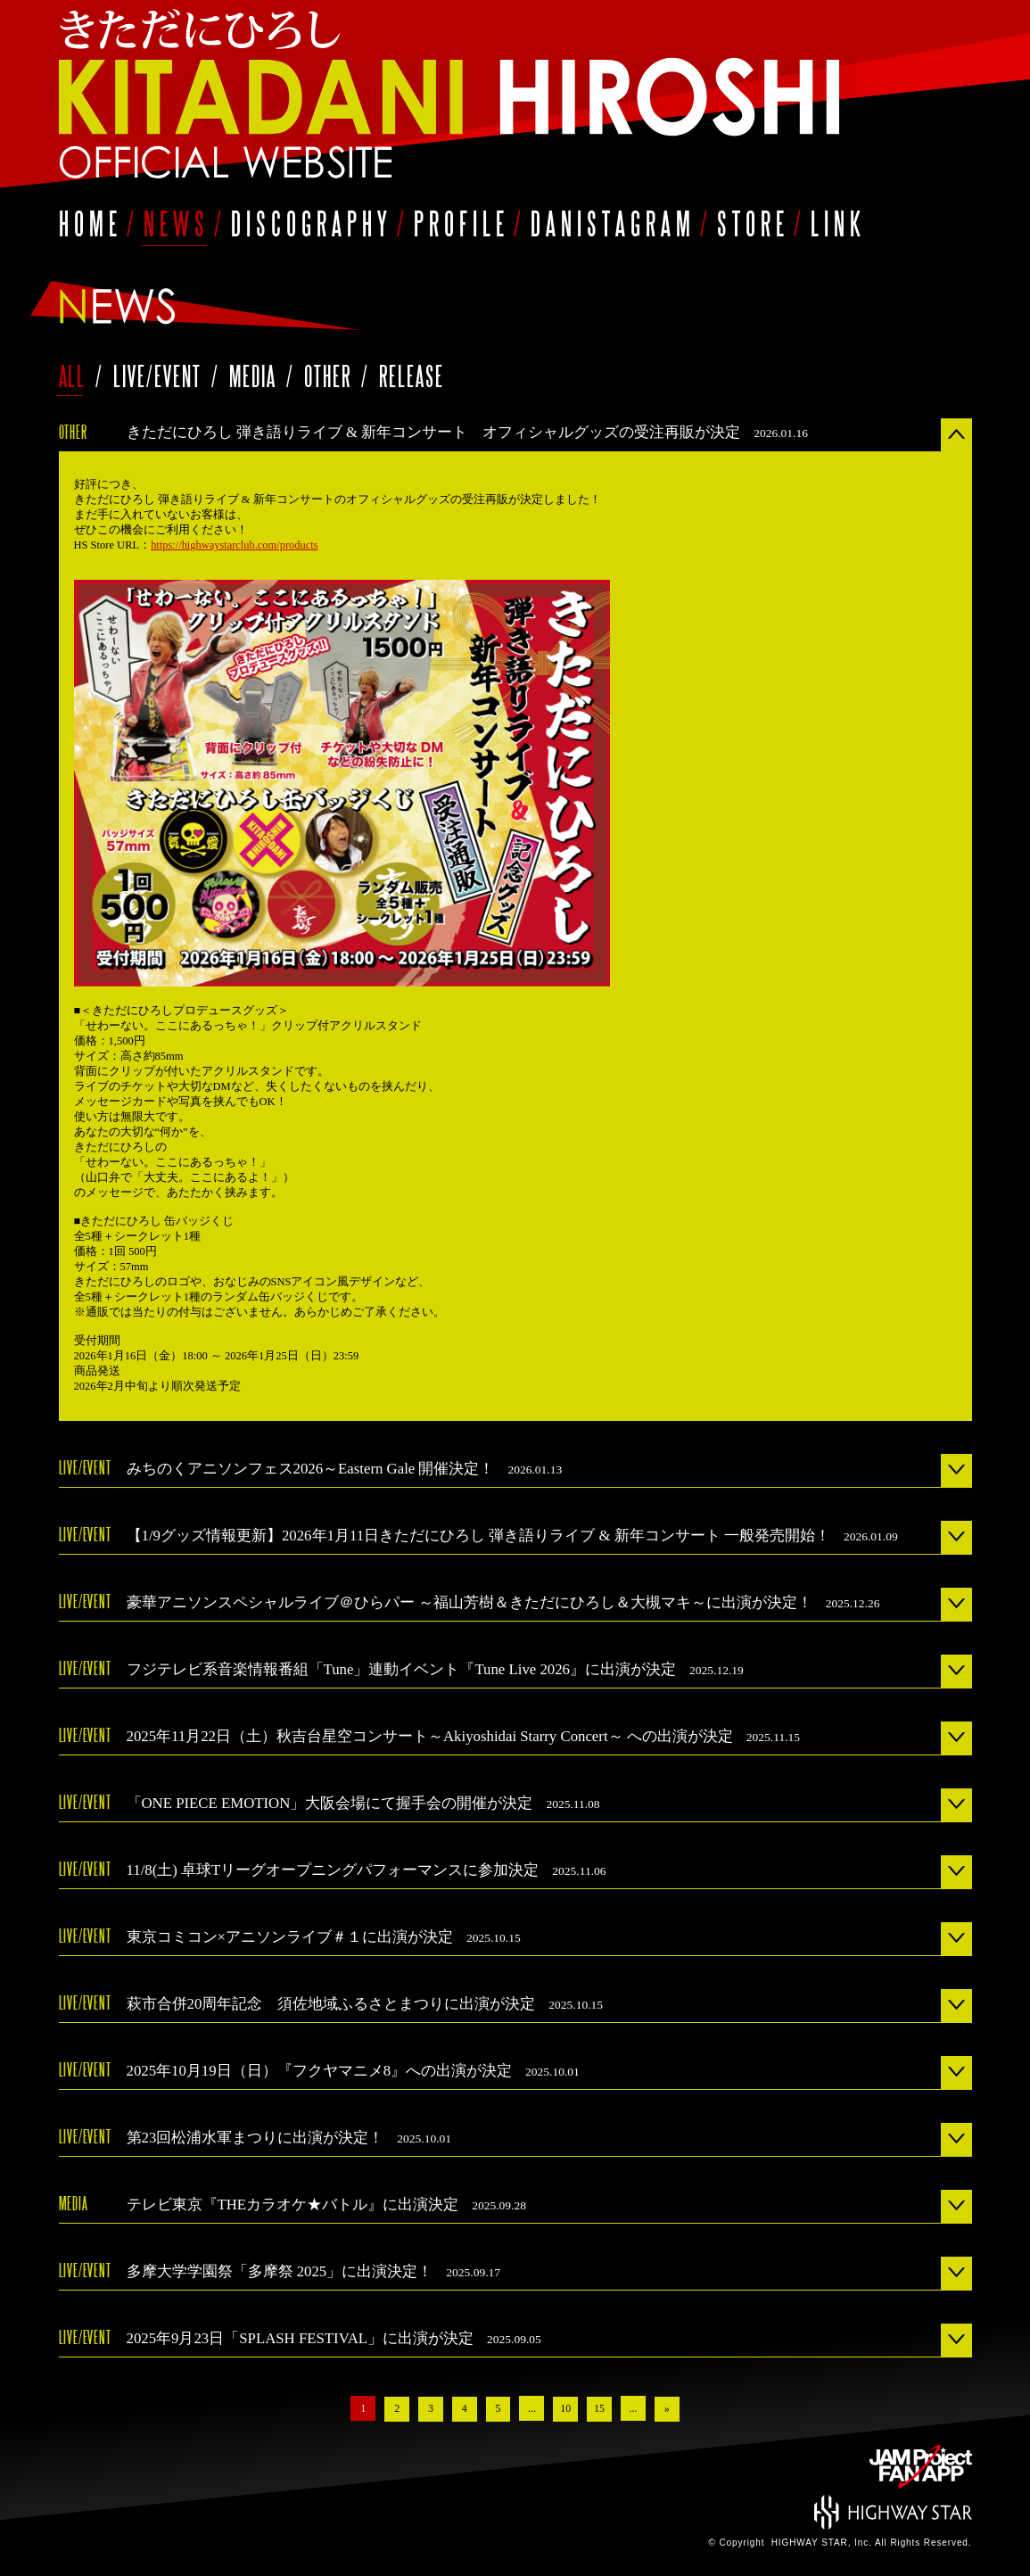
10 (566, 2408)
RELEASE (412, 376)
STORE (753, 223)
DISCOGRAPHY (311, 223)
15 (600, 2408)
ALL (73, 376)
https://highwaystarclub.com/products (235, 545)
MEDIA (256, 376)
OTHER (331, 376)
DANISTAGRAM (613, 223)
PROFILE (461, 223)
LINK (838, 223)
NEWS (177, 223)
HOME (90, 223)
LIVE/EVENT (161, 376)
